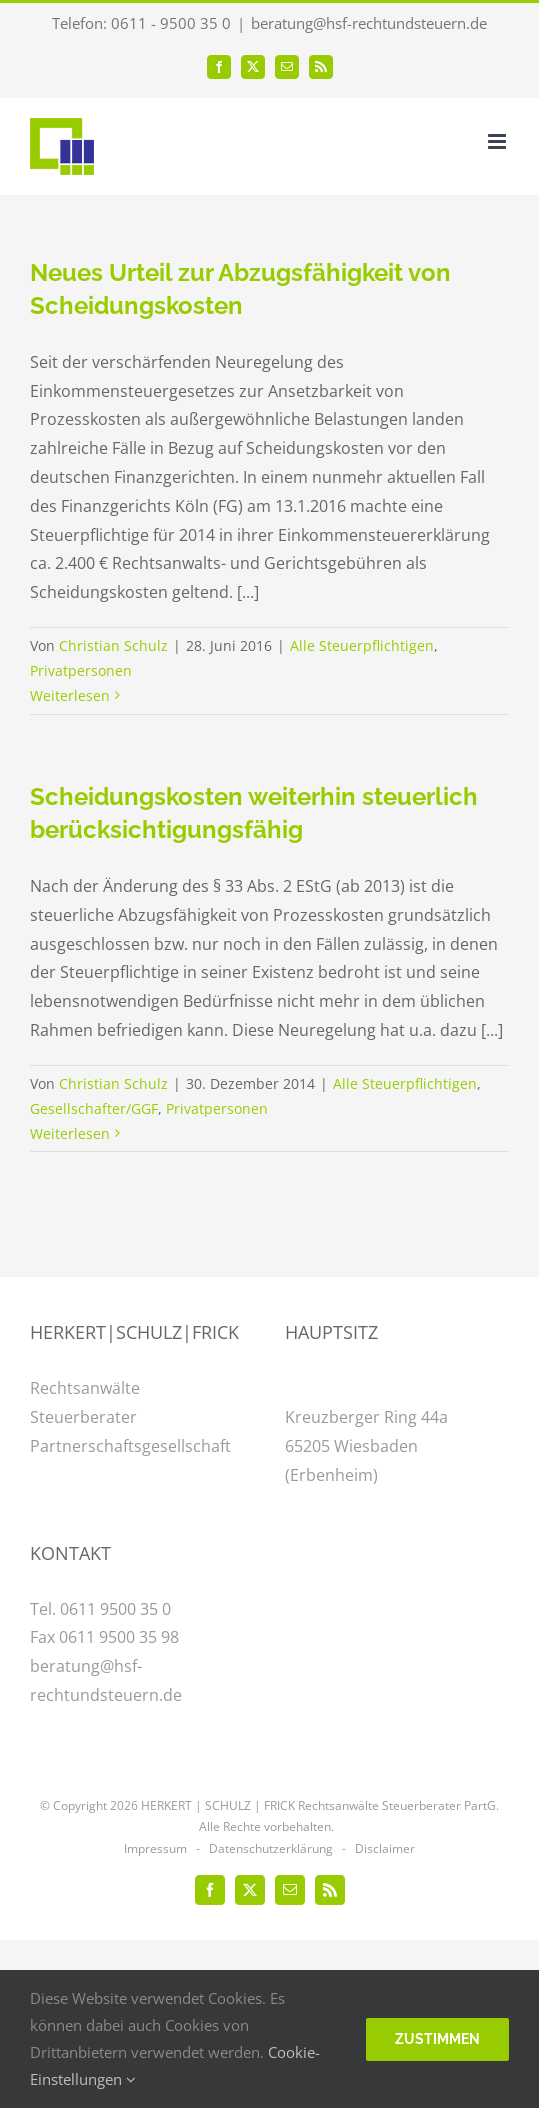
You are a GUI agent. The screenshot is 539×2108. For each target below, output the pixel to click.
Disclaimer (385, 1848)
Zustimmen (437, 2039)
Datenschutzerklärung (271, 1848)
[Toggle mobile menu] (498, 141)
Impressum (155, 1848)
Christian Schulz (113, 645)
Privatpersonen (81, 670)
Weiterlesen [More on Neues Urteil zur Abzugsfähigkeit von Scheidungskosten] (70, 695)
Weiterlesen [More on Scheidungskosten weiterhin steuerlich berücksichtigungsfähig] (70, 1133)
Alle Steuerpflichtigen (362, 645)
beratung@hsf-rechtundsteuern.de (369, 23)
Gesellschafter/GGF (94, 1108)
